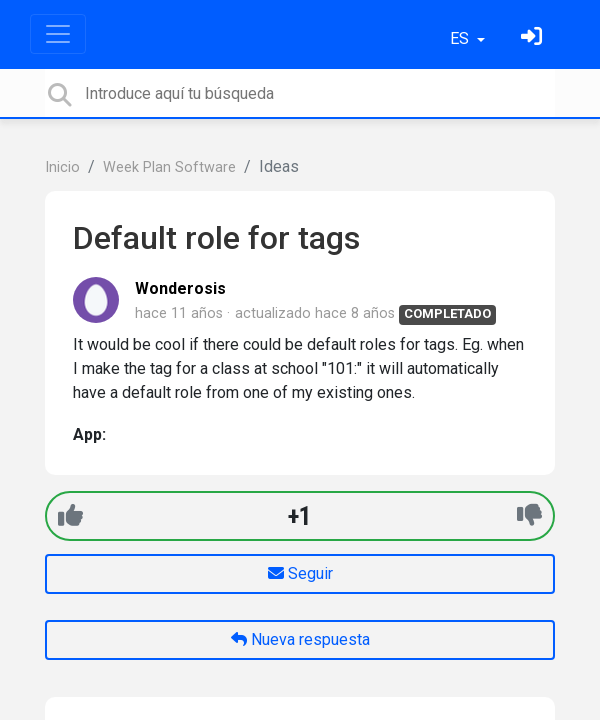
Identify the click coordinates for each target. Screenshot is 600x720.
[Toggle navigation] (58, 34)
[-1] (529, 515)
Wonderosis (180, 288)
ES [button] (461, 38)
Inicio (62, 167)
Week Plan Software (169, 167)
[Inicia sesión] (534, 38)
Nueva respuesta (300, 639)
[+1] (70, 515)
